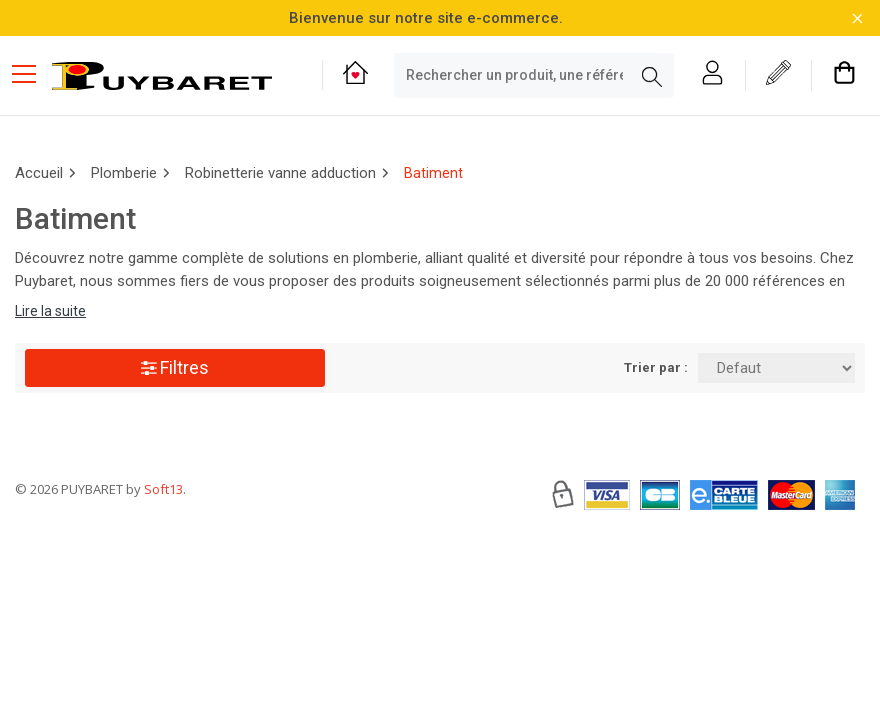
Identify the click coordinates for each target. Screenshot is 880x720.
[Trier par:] (776, 368)
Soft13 (163, 549)
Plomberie (124, 173)
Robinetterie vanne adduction (280, 173)
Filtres (175, 367)
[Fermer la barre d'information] (857, 18)
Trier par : (656, 367)
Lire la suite (50, 311)
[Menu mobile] (32, 73)
